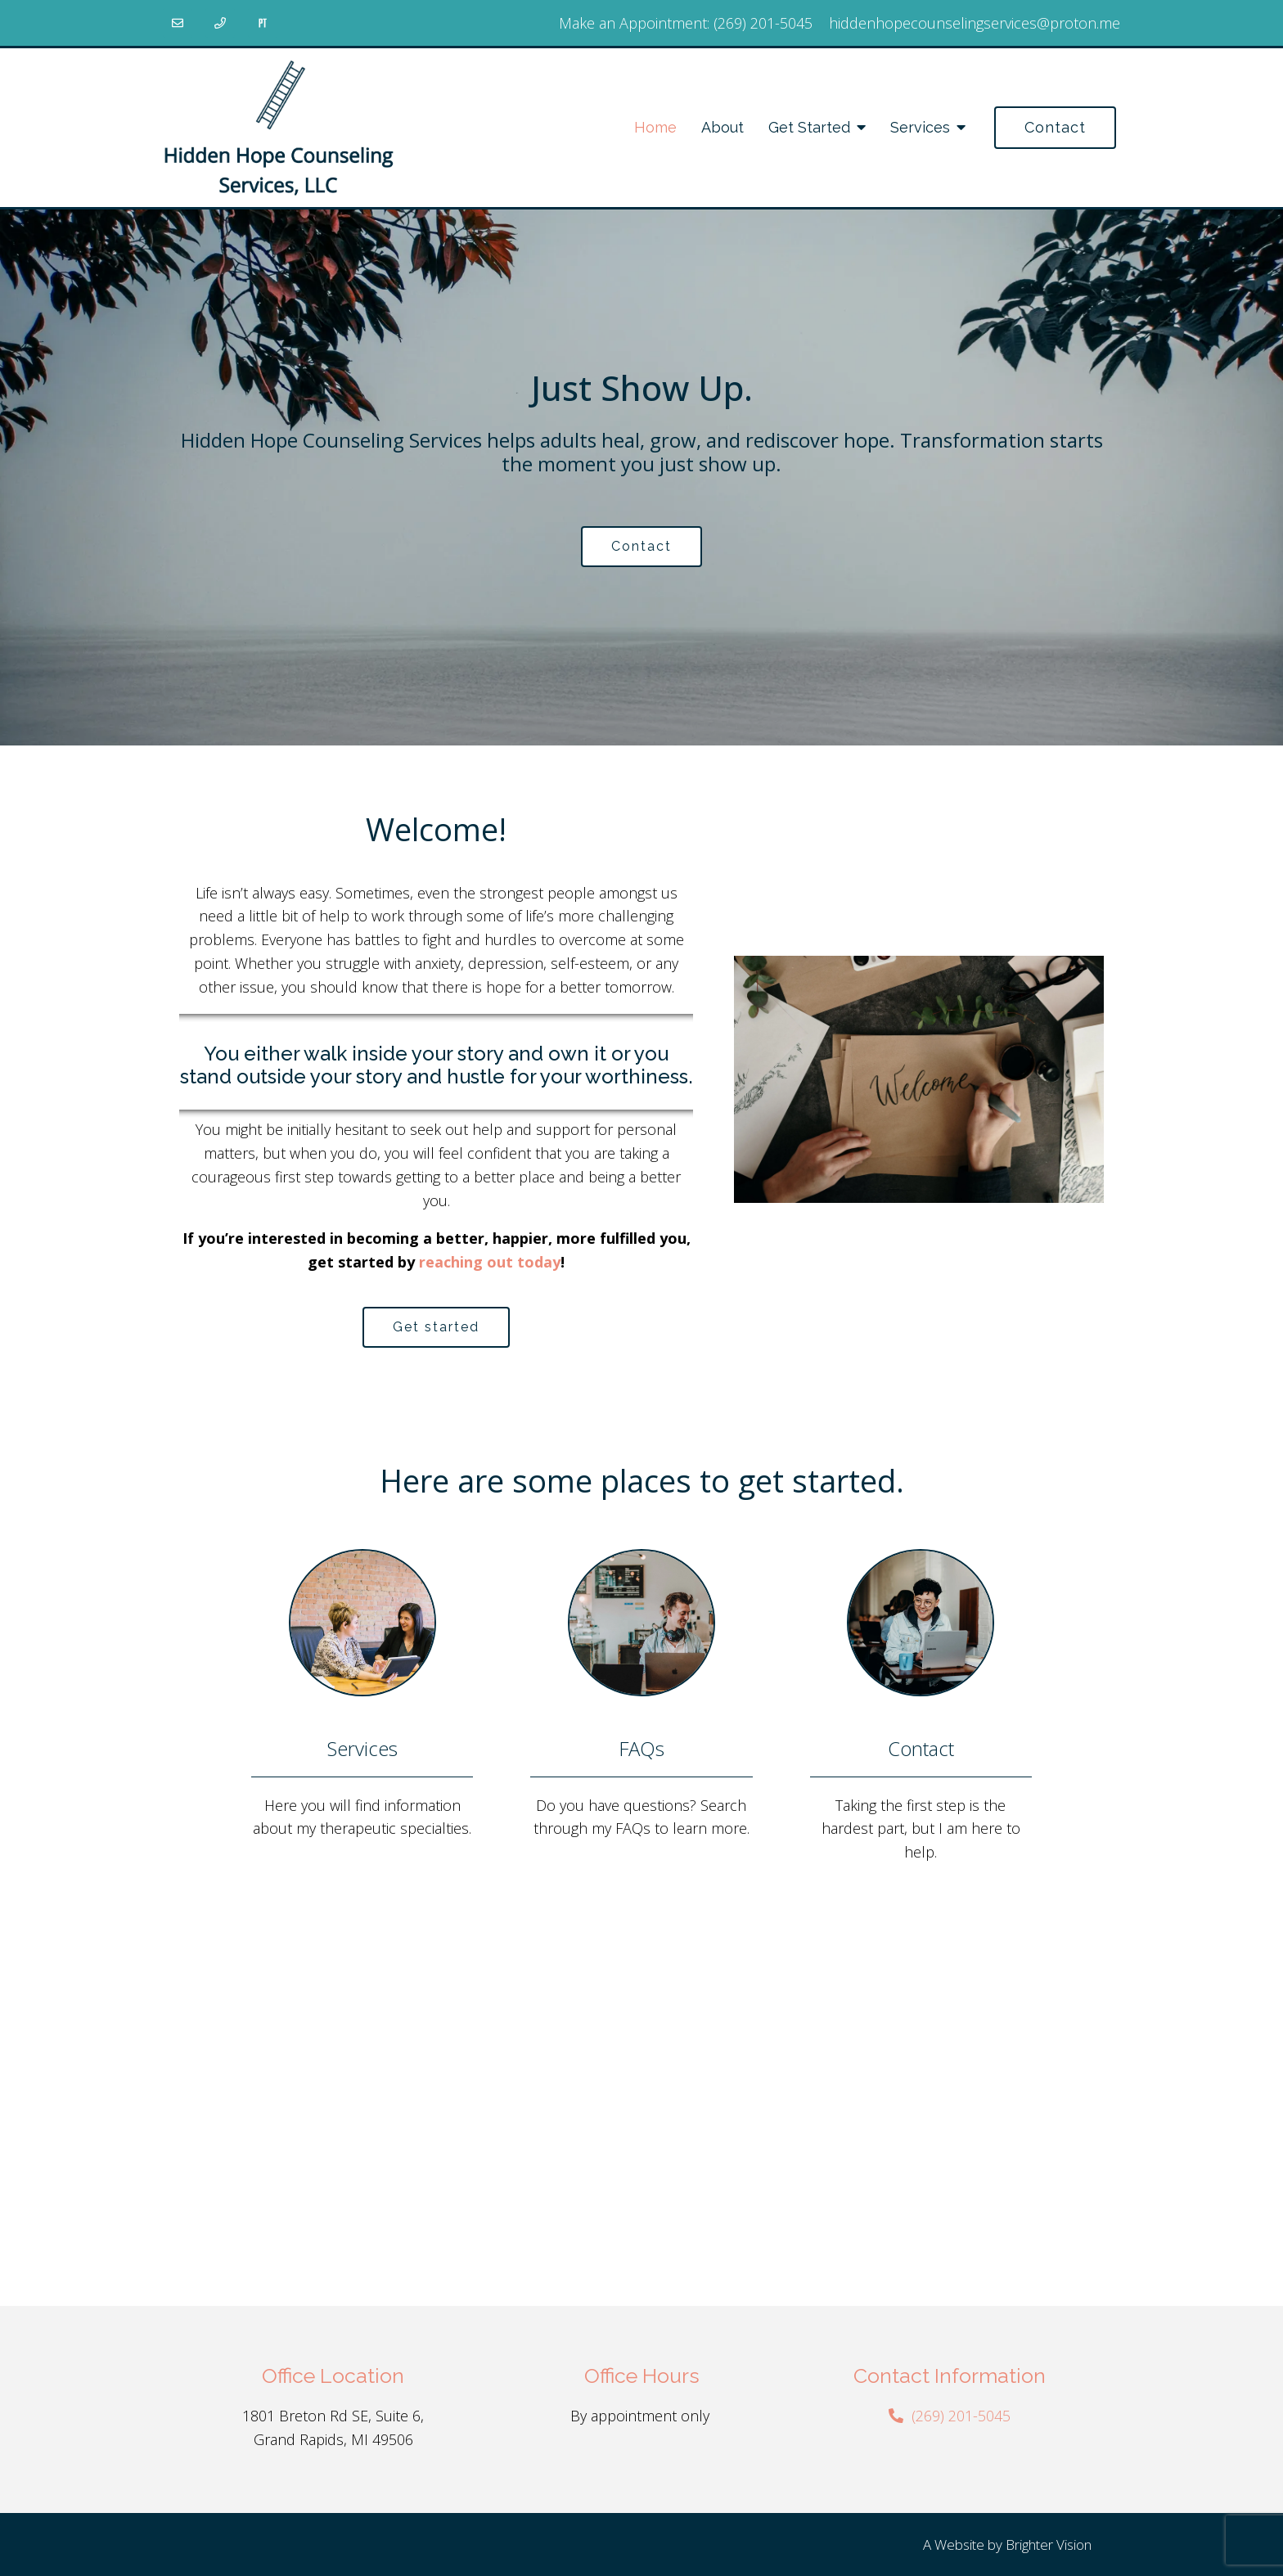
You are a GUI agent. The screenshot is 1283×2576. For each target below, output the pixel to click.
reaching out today (489, 1262)
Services (920, 127)
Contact (1055, 127)
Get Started (809, 127)
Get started (436, 1327)
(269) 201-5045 (763, 23)
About (722, 127)
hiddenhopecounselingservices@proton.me (974, 23)
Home (655, 127)
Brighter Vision (1049, 2544)
